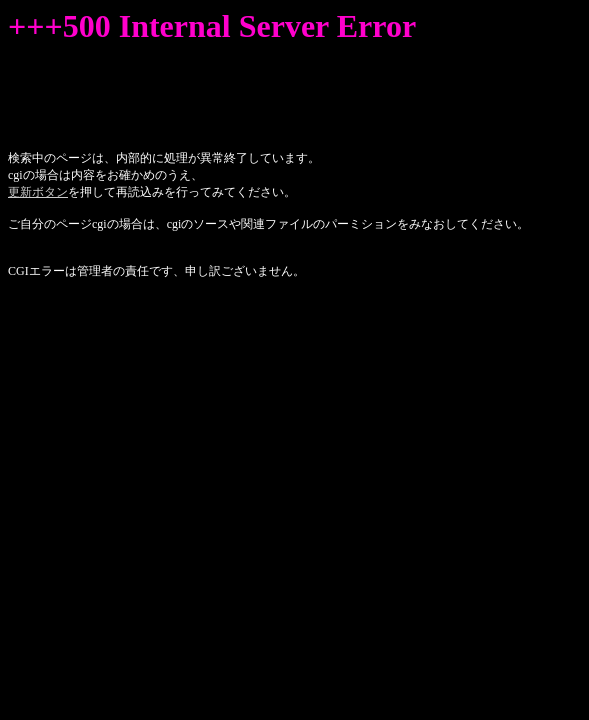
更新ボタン (38, 192)
